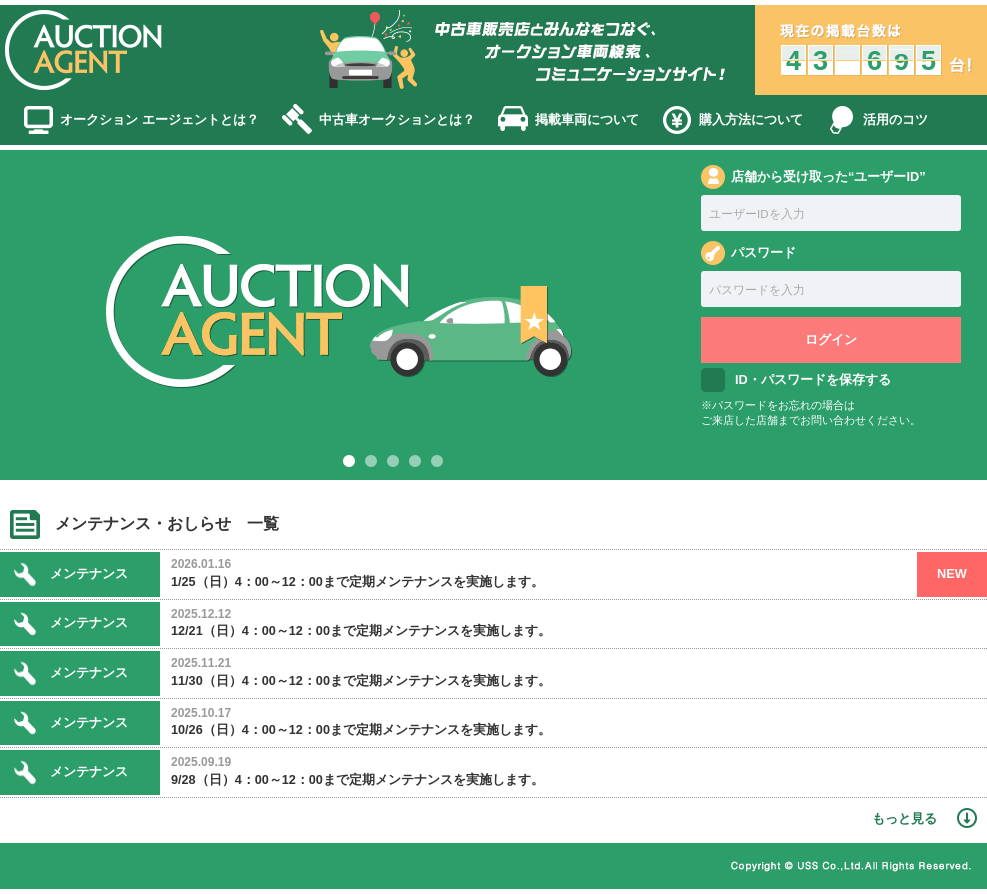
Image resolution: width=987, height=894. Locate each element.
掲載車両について (587, 119)
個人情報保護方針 (249, 868)
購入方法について (751, 119)
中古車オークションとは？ (397, 119)
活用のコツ (895, 119)
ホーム (55, 868)
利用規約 (137, 868)
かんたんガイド (379, 868)
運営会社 (657, 868)
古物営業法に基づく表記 (527, 868)
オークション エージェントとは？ (159, 119)
